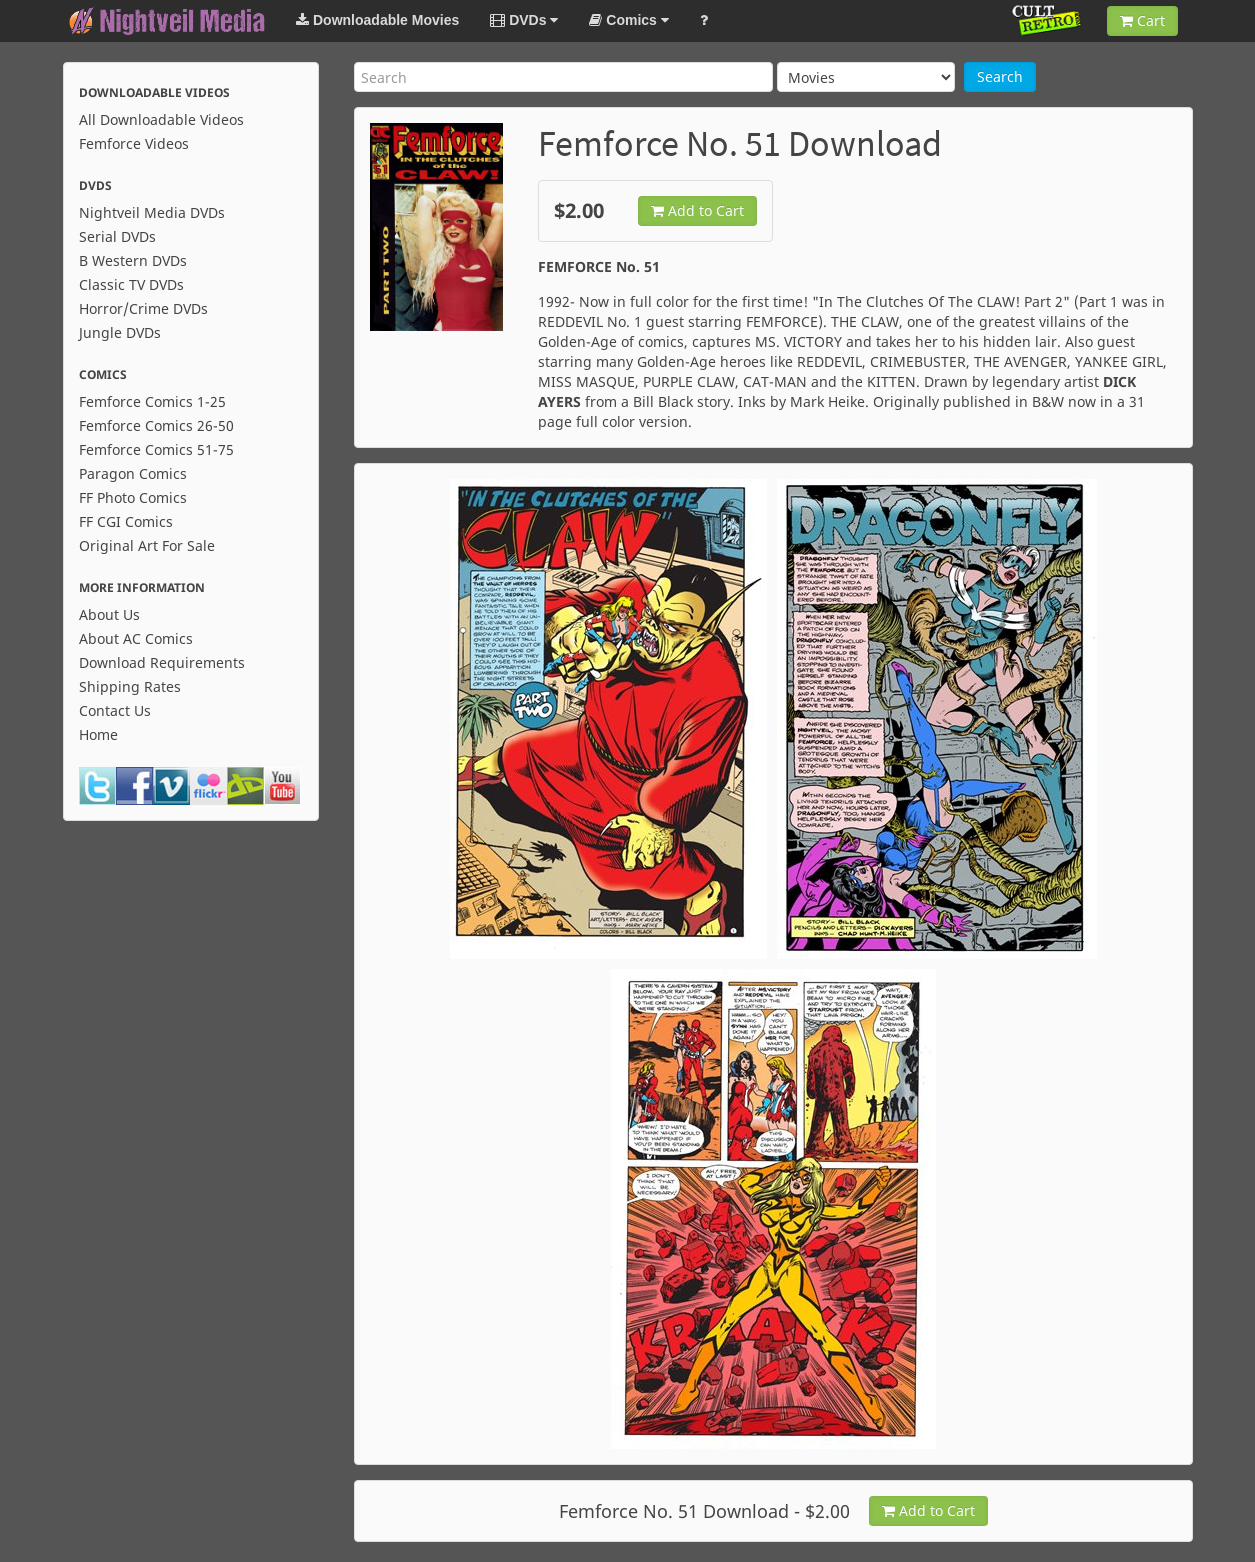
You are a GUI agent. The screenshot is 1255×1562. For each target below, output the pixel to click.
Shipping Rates (130, 686)
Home (98, 734)
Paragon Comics (133, 473)
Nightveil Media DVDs (152, 212)
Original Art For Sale (147, 545)
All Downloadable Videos (161, 119)
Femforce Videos (134, 143)
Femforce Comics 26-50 (156, 425)
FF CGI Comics (126, 521)
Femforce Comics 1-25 (152, 401)
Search (1000, 76)
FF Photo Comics (133, 497)
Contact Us (115, 710)
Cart (1142, 20)
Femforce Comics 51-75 (156, 449)
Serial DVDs (117, 236)
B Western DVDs (133, 260)
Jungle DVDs (120, 332)
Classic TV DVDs (131, 284)
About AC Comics (136, 638)
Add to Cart (697, 210)
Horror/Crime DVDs (143, 308)
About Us (109, 614)
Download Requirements (162, 662)
